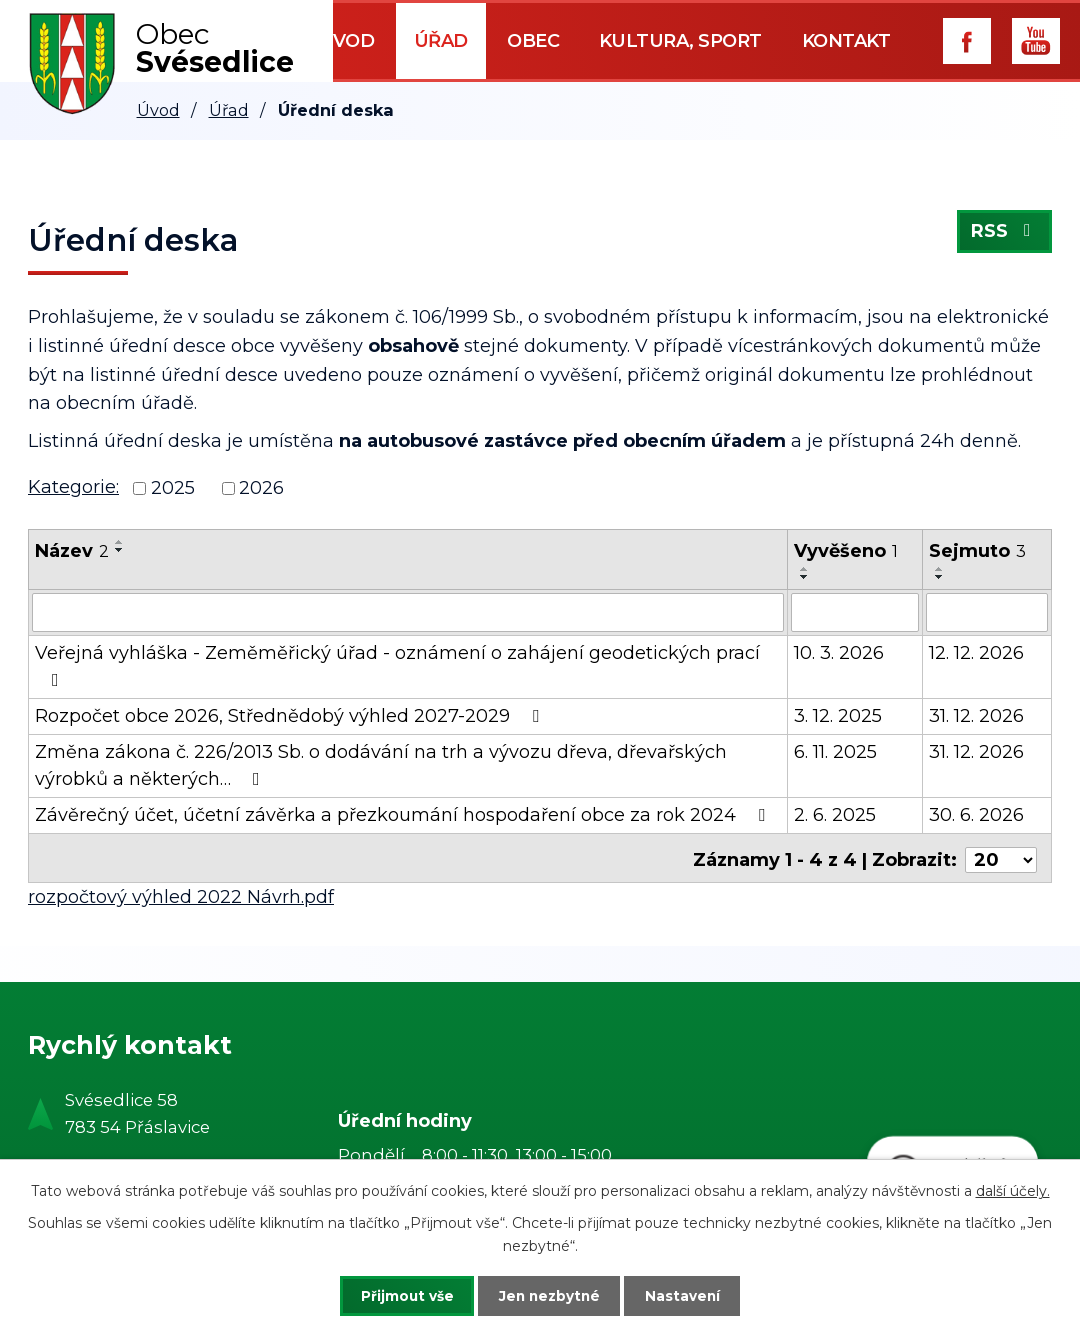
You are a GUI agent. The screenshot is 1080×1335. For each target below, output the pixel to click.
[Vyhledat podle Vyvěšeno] (855, 612)
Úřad (441, 41)
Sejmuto (977, 551)
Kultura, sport (680, 41)
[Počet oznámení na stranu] (1001, 855)
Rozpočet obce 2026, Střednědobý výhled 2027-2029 (291, 715)
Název (72, 551)
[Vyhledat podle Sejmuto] (987, 612)
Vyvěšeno (846, 551)
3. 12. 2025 (838, 715)
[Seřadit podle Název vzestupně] (120, 542)
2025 (173, 488)
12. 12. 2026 (976, 652)
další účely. (1013, 1190)
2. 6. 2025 (835, 814)
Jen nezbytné (549, 1295)
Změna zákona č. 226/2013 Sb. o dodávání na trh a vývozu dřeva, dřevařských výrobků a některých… (381, 764)
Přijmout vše (398, 1295)
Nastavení (692, 1295)
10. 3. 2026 (839, 652)
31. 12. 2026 (976, 715)
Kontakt (846, 41)
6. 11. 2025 (835, 751)
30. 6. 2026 (976, 814)
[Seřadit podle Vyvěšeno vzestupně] (805, 569)
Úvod (346, 41)
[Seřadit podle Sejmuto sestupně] (940, 577)
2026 (261, 488)
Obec (533, 41)
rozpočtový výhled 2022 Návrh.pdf (181, 892)
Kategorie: (73, 487)
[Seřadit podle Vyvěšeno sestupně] (805, 577)
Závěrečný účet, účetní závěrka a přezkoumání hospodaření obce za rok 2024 (404, 814)
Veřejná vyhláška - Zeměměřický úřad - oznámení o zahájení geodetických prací (397, 664)
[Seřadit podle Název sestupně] (120, 550)
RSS (1004, 234)
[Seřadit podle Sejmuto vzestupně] (940, 569)
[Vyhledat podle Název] (408, 612)
